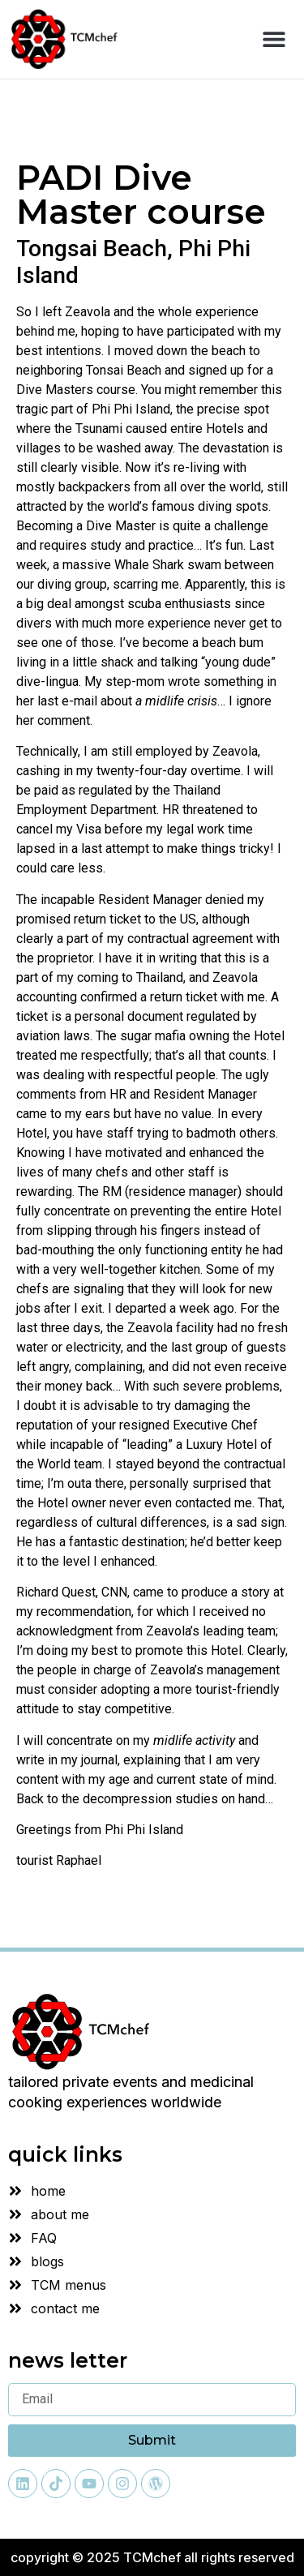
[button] (274, 39)
